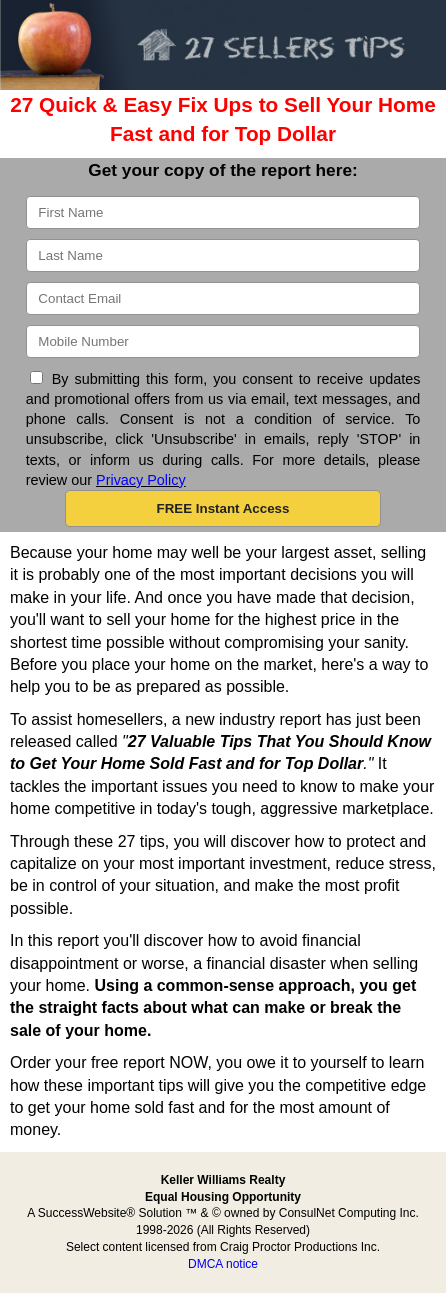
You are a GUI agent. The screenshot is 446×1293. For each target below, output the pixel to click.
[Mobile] (223, 341)
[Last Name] (223, 255)
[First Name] (223, 212)
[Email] (223, 298)
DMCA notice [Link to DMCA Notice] (223, 1264)
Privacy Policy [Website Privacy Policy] (141, 480)
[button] (223, 508)
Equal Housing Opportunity (223, 1197)
